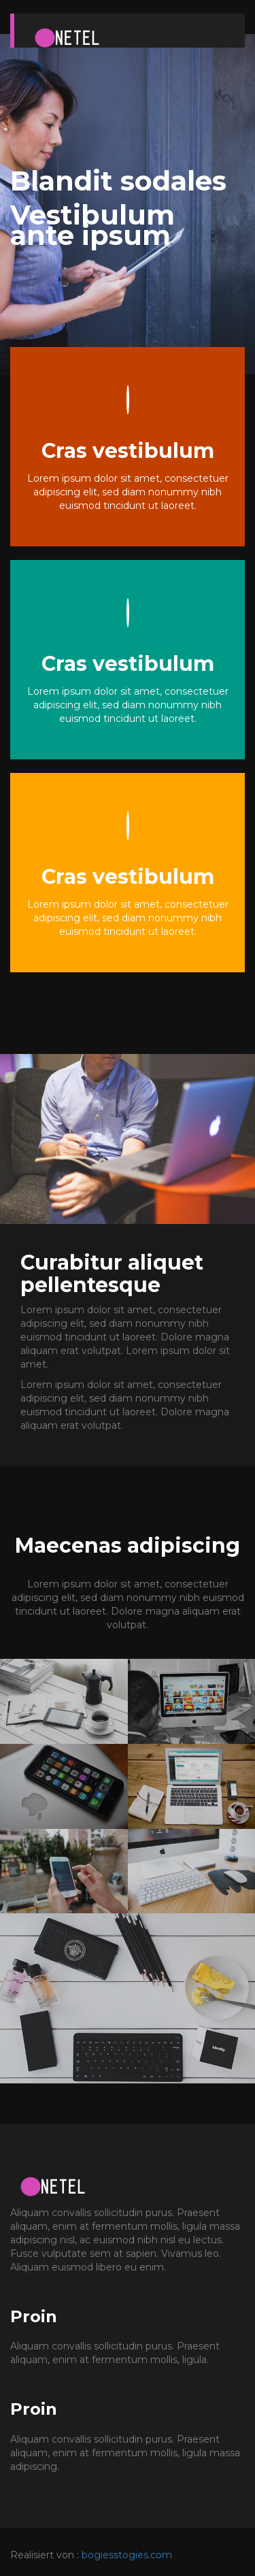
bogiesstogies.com (127, 2555)
